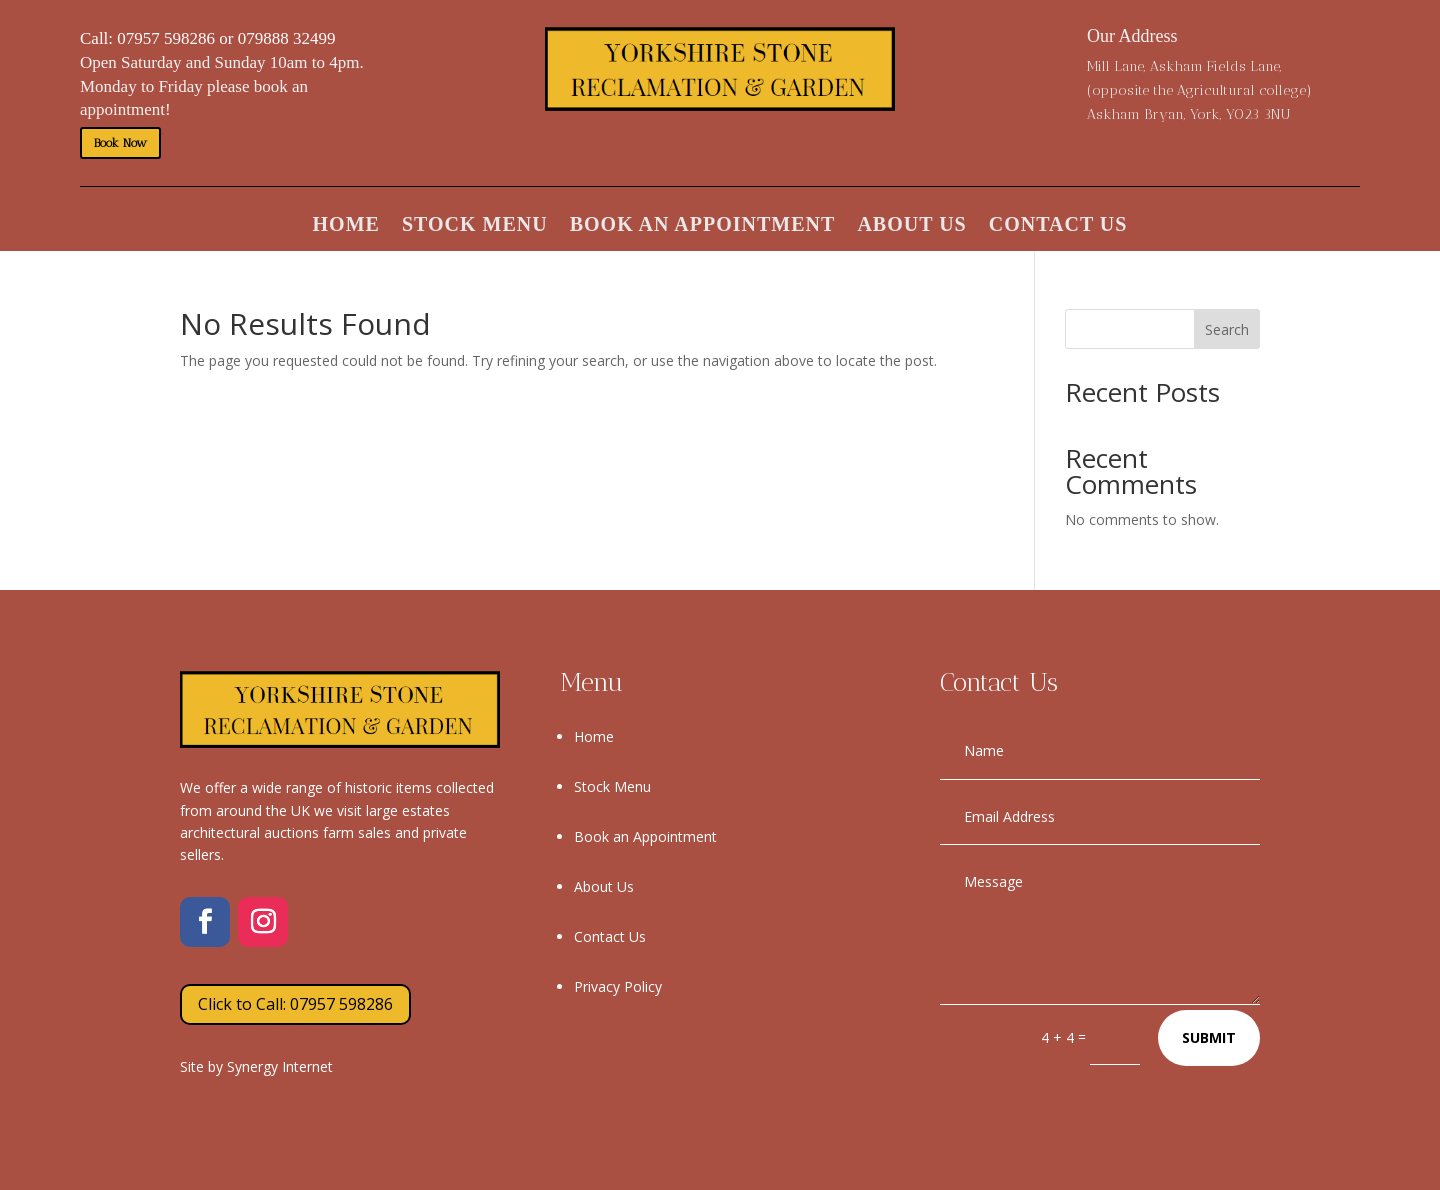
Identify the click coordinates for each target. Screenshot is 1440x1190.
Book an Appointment (703, 226)
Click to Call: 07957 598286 (295, 1004)
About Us (911, 226)
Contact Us (1058, 226)
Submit (1209, 1037)
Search (1227, 329)
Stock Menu (475, 226)
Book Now (120, 143)
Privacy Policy (618, 986)
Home (346, 226)
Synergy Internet (280, 1066)
